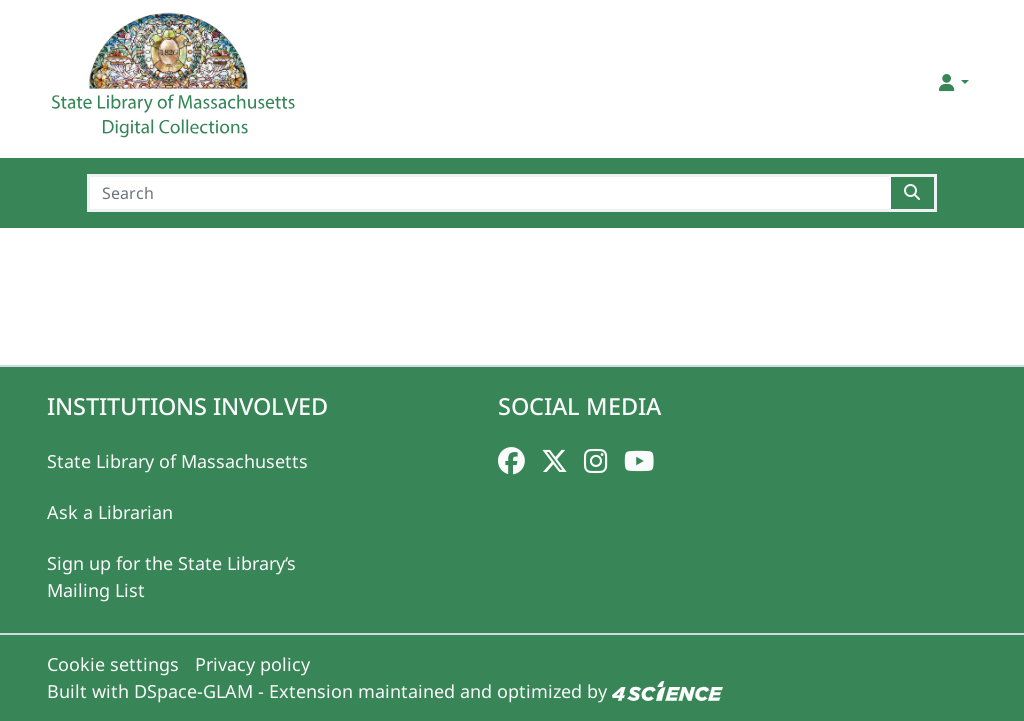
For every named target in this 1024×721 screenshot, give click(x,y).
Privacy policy (252, 664)
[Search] (489, 193)
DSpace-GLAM (193, 691)
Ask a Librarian (110, 512)
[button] (952, 82)
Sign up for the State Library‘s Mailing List (171, 576)
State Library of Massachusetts (177, 461)
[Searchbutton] (913, 193)
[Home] (176, 83)
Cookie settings (113, 664)
